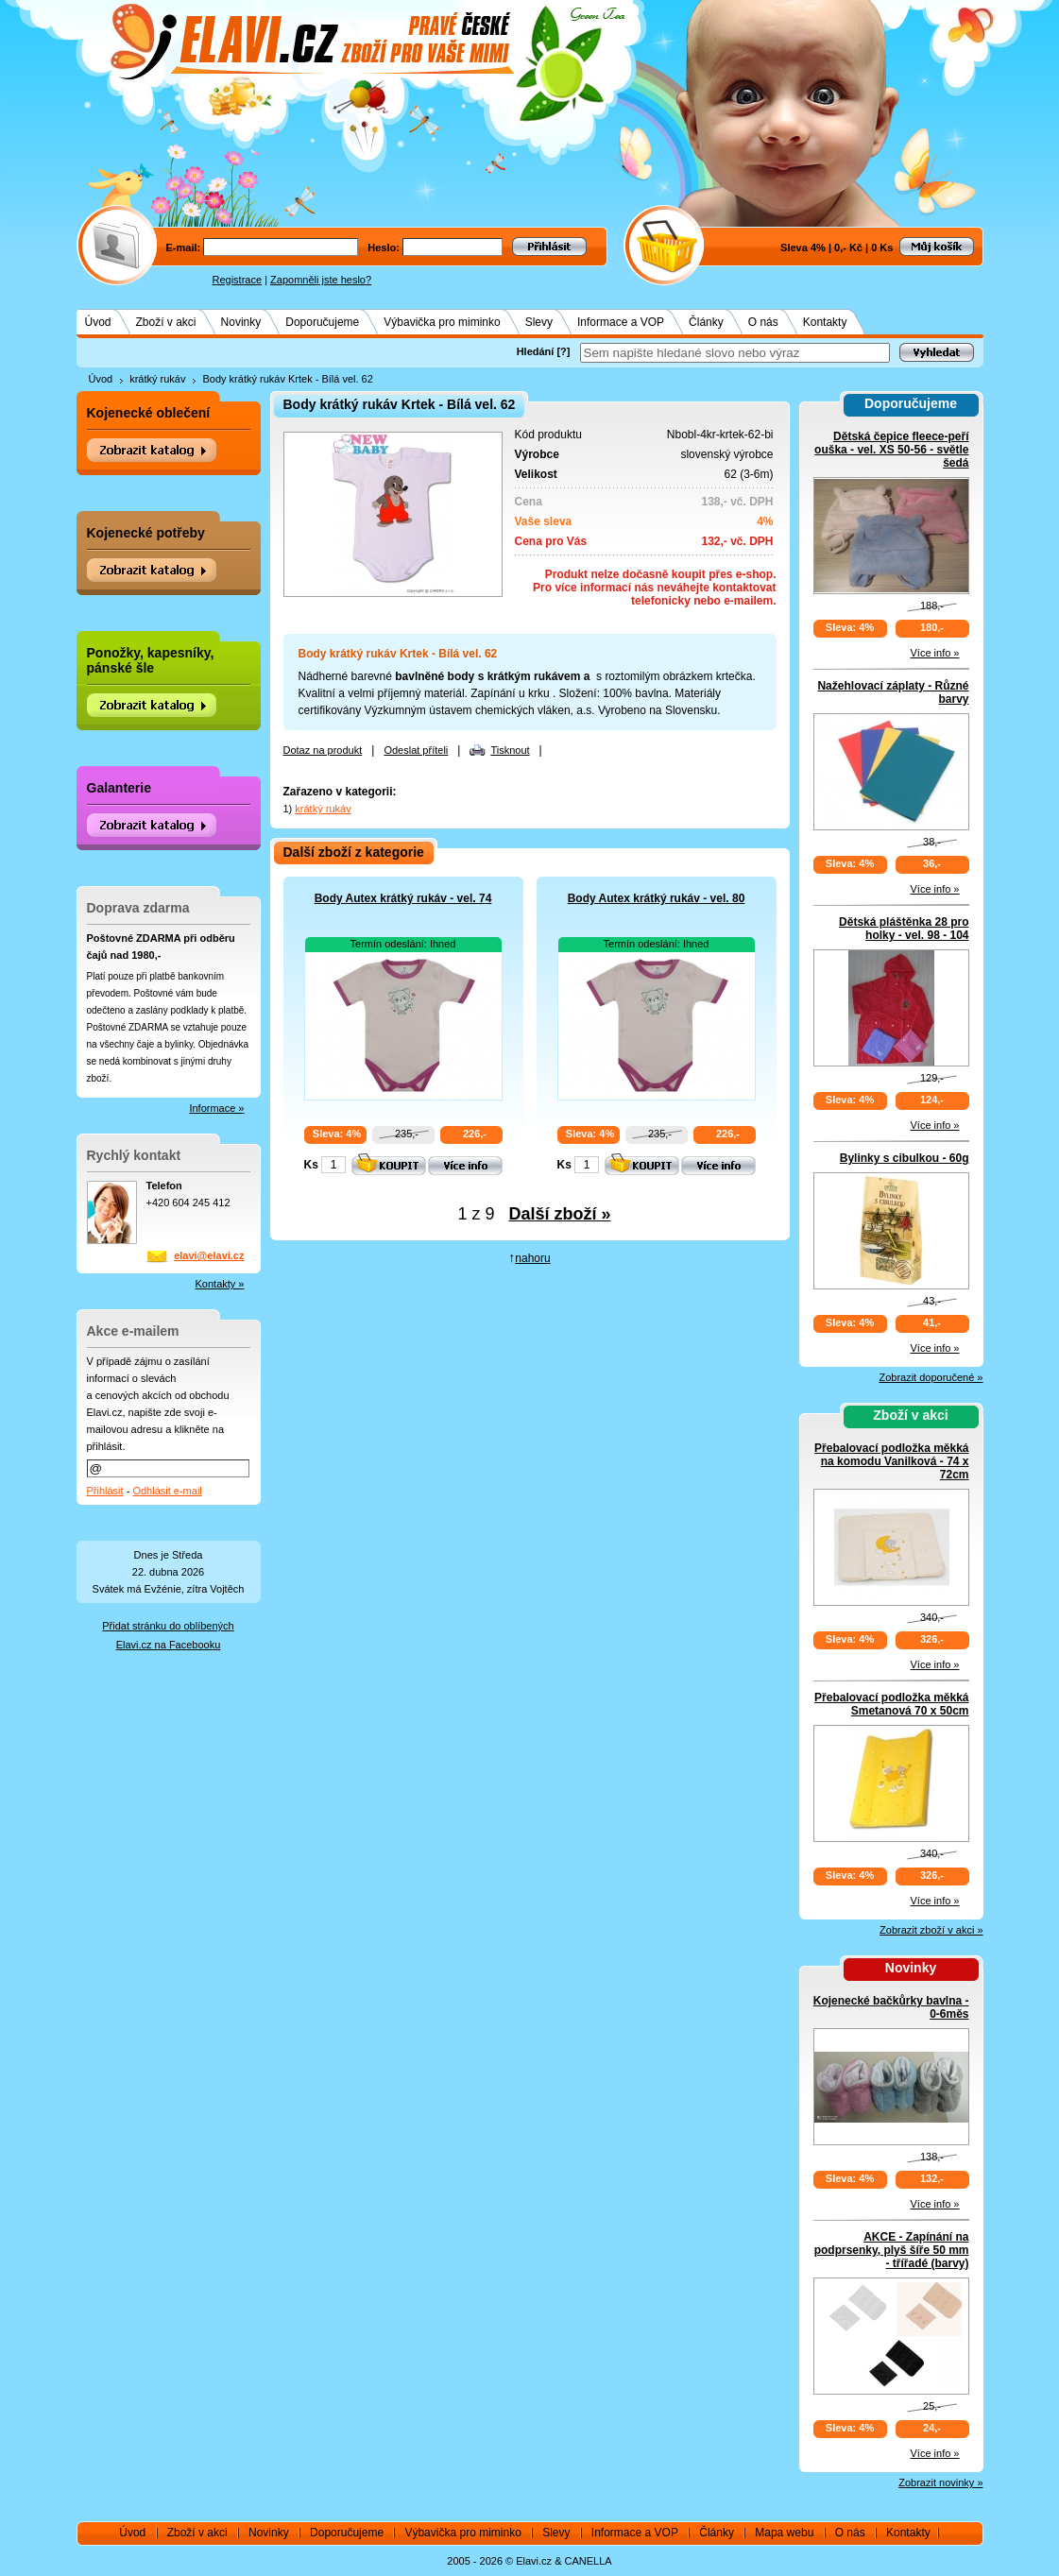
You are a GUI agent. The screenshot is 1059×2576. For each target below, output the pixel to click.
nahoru (532, 1258)
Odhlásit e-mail (166, 1490)
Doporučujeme (322, 322)
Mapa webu (784, 2532)
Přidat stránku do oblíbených (167, 1625)
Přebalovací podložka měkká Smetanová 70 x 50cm (891, 1704)
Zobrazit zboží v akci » (931, 1930)
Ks (311, 1164)
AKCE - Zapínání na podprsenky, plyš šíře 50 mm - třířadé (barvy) (891, 2250)
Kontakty (825, 322)
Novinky (241, 322)
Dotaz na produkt (323, 750)
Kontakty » (220, 1283)
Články (706, 322)
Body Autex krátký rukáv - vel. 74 (403, 898)
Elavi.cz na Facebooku (168, 1644)
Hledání (536, 351)
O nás (763, 322)
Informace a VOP (620, 322)
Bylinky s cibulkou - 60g (904, 1158)
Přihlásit (105, 1490)
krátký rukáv (157, 378)
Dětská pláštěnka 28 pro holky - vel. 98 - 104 (903, 928)
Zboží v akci (166, 322)
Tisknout (509, 750)
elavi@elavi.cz (209, 1255)
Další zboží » (560, 1213)
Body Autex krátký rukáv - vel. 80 (656, 898)
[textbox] (735, 353)
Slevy (539, 322)
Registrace (238, 279)
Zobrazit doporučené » (930, 1377)
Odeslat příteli (416, 750)
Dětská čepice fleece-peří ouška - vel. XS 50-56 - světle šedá (891, 449)
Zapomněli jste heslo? (320, 279)
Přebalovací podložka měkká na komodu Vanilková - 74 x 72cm (891, 1461)
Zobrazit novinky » (940, 2482)
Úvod (98, 322)
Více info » (935, 652)
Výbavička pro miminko (442, 322)
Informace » (216, 1108)
